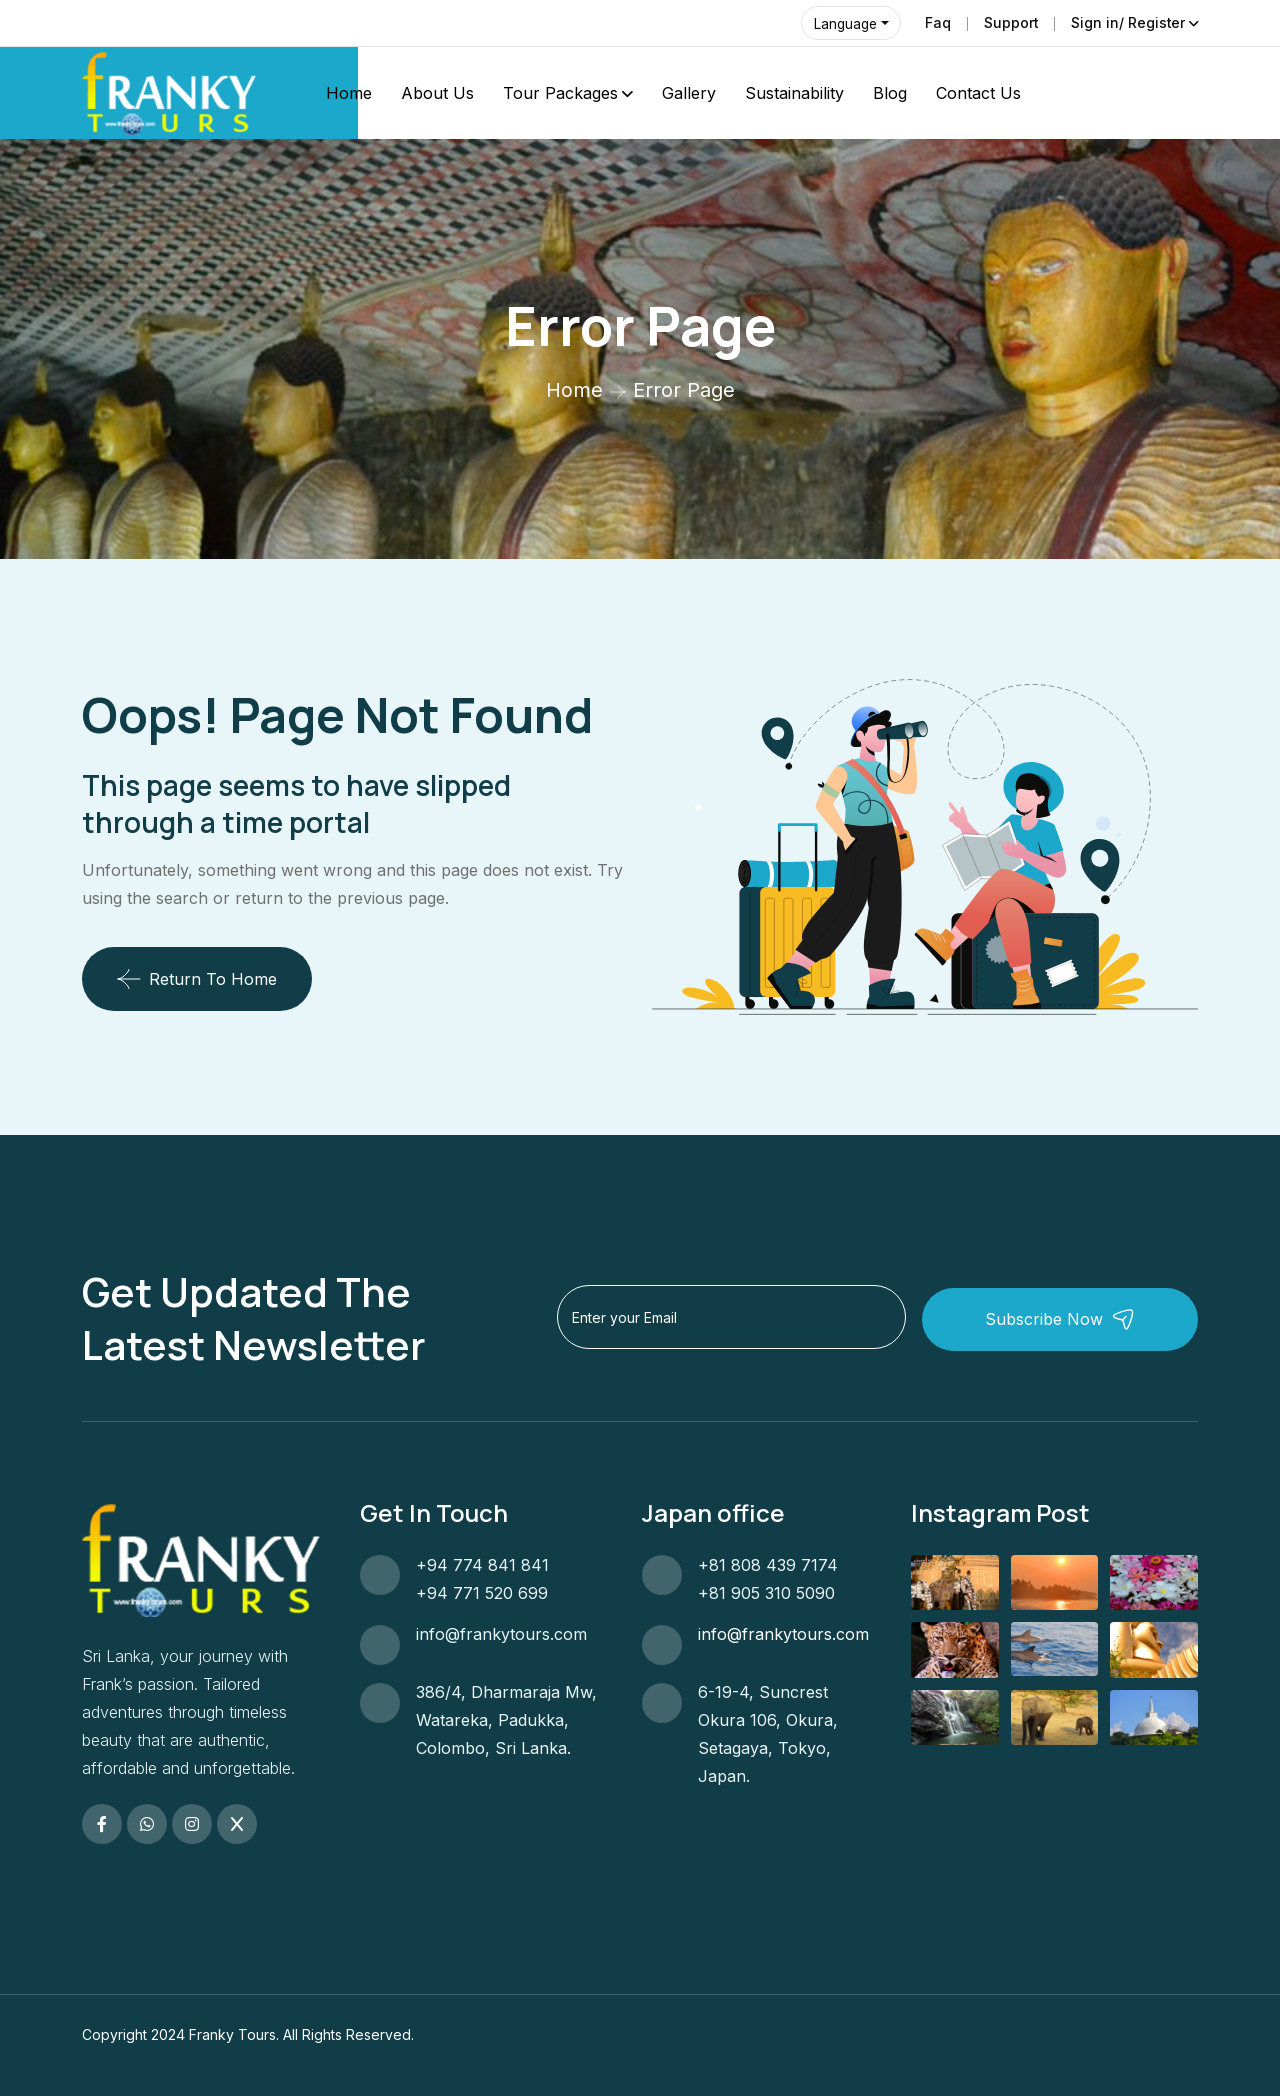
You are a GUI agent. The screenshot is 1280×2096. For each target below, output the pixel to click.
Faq (936, 22)
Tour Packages (560, 93)
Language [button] (845, 23)
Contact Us (978, 93)
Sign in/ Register (1127, 22)
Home (349, 93)
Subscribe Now (1085, 1318)
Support (1009, 22)
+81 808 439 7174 (768, 1565)
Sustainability (794, 93)
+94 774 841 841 (482, 1565)
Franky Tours (232, 2034)
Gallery (689, 93)
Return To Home (197, 979)
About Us (437, 93)
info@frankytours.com (501, 1634)
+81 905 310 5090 (766, 1593)
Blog (890, 93)
